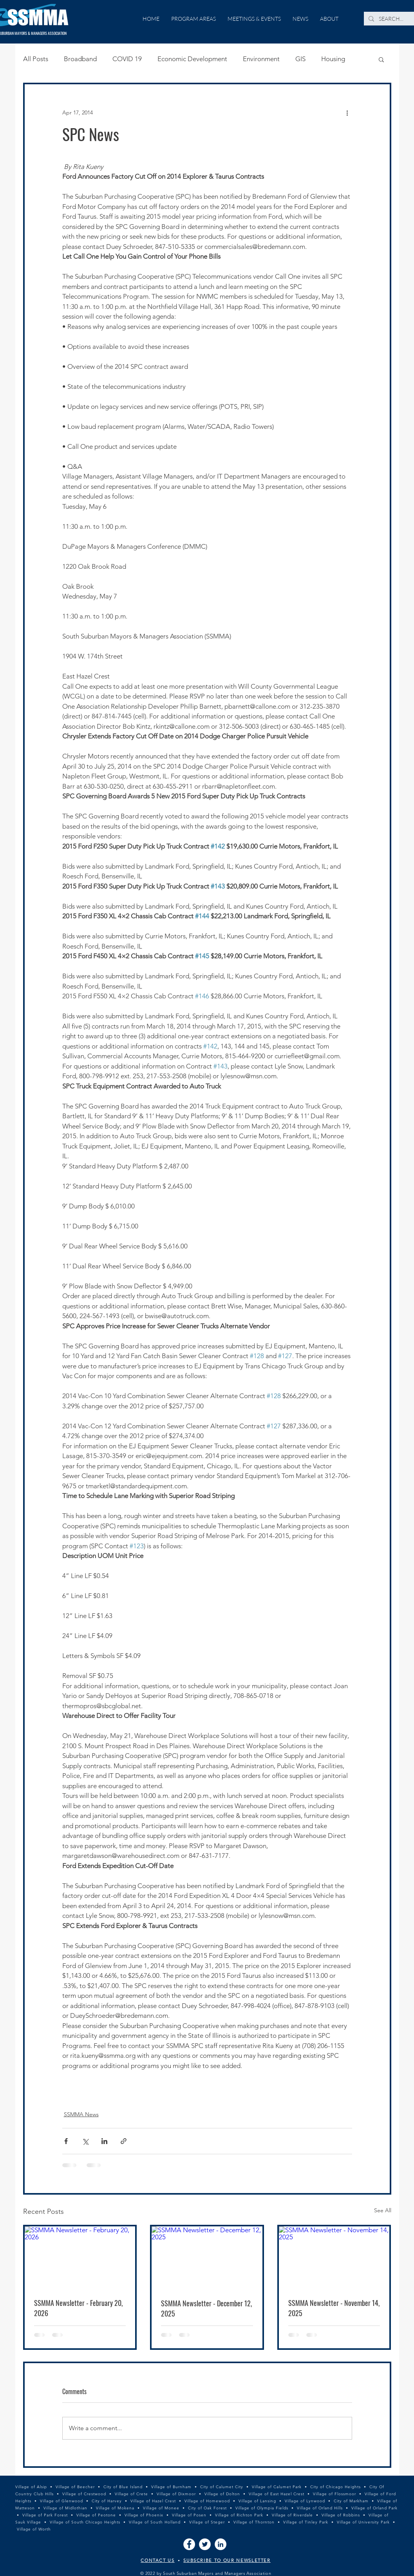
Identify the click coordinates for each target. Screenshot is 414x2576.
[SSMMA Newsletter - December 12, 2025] (207, 2257)
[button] (381, 59)
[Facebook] (189, 2544)
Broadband (80, 59)
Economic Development (192, 59)
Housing (333, 59)
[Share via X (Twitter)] (85, 2141)
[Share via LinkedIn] (104, 2141)
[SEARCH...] (391, 19)
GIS (300, 59)
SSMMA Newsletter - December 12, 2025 (206, 2308)
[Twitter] (205, 2544)
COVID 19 (127, 59)
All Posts (35, 59)
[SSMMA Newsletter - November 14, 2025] (334, 2257)
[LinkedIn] (220, 2544)
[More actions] (347, 112)
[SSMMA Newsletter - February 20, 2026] (80, 2257)
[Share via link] (123, 2141)
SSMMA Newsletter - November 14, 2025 (334, 2308)
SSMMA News (81, 2114)
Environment (261, 59)
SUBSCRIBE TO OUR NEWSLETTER (227, 2560)
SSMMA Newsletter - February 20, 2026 (78, 2308)
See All (382, 2210)
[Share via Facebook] (66, 2141)
